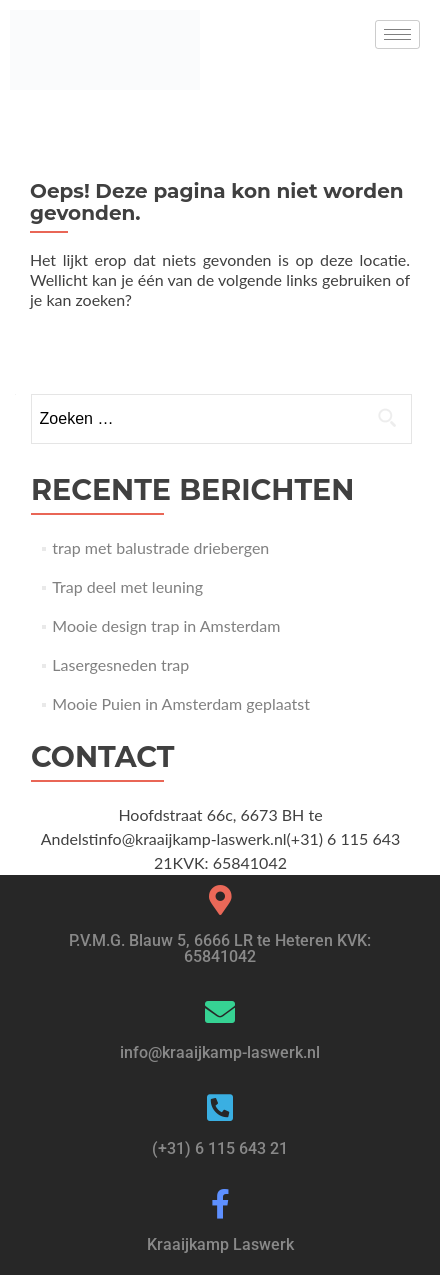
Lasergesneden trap (120, 664)
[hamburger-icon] (397, 34)
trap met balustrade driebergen (160, 547)
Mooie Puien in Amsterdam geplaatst (181, 703)
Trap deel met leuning (127, 586)
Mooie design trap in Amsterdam (166, 625)
